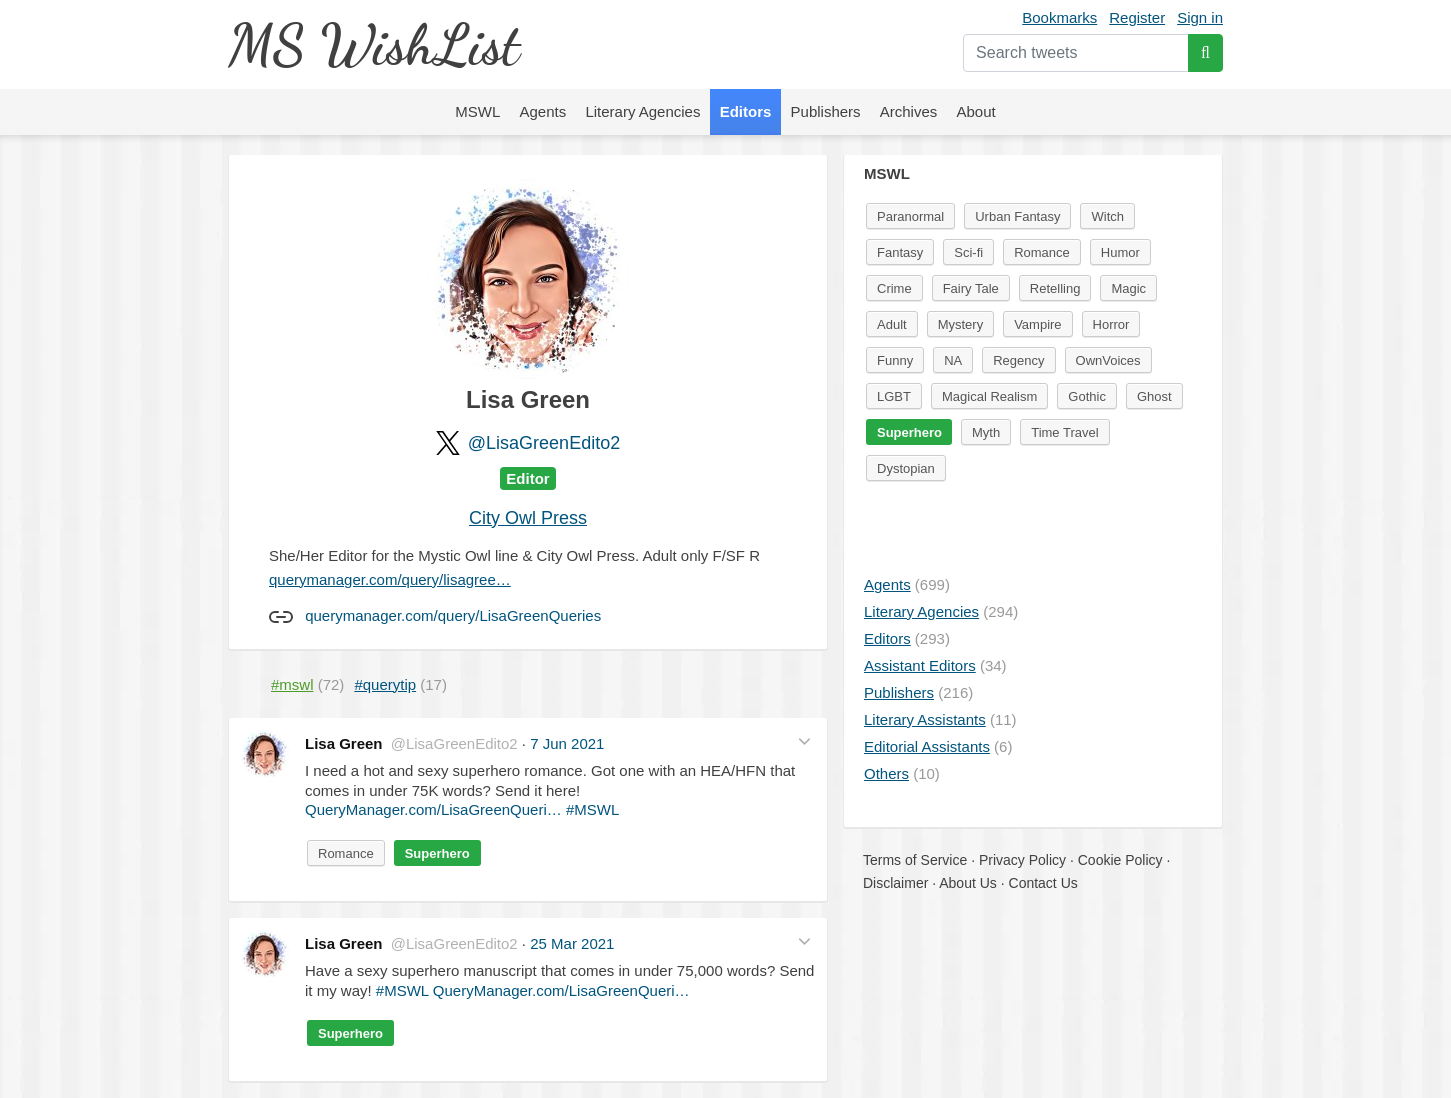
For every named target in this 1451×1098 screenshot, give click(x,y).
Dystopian (906, 468)
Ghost (1154, 396)
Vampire (1037, 324)
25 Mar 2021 (572, 943)
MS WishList (373, 44)
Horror (1111, 324)
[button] (804, 741)
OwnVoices (1108, 360)
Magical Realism (989, 396)
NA (953, 360)
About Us (968, 883)
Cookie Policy (1120, 860)
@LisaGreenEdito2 (544, 443)
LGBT (894, 396)
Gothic (1087, 396)
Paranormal (910, 216)
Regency (1018, 360)
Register (1137, 17)
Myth (986, 432)
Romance (346, 853)
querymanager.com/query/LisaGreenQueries (453, 615)
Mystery (961, 324)
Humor (1120, 252)
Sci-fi (968, 252)
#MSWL (592, 809)
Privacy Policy (1022, 860)
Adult (892, 324)
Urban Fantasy (1017, 216)
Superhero (437, 853)
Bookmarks (1059, 17)
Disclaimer (895, 883)
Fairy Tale (971, 288)
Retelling (1055, 288)
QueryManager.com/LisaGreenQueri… (433, 809)
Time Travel (1064, 432)
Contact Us (1043, 883)
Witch (1107, 216)
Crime (894, 288)
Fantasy (900, 252)
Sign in (1200, 17)
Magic (1128, 288)
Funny (895, 360)
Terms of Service (915, 860)
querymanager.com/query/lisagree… (390, 579)
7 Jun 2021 (567, 743)
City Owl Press (528, 518)
